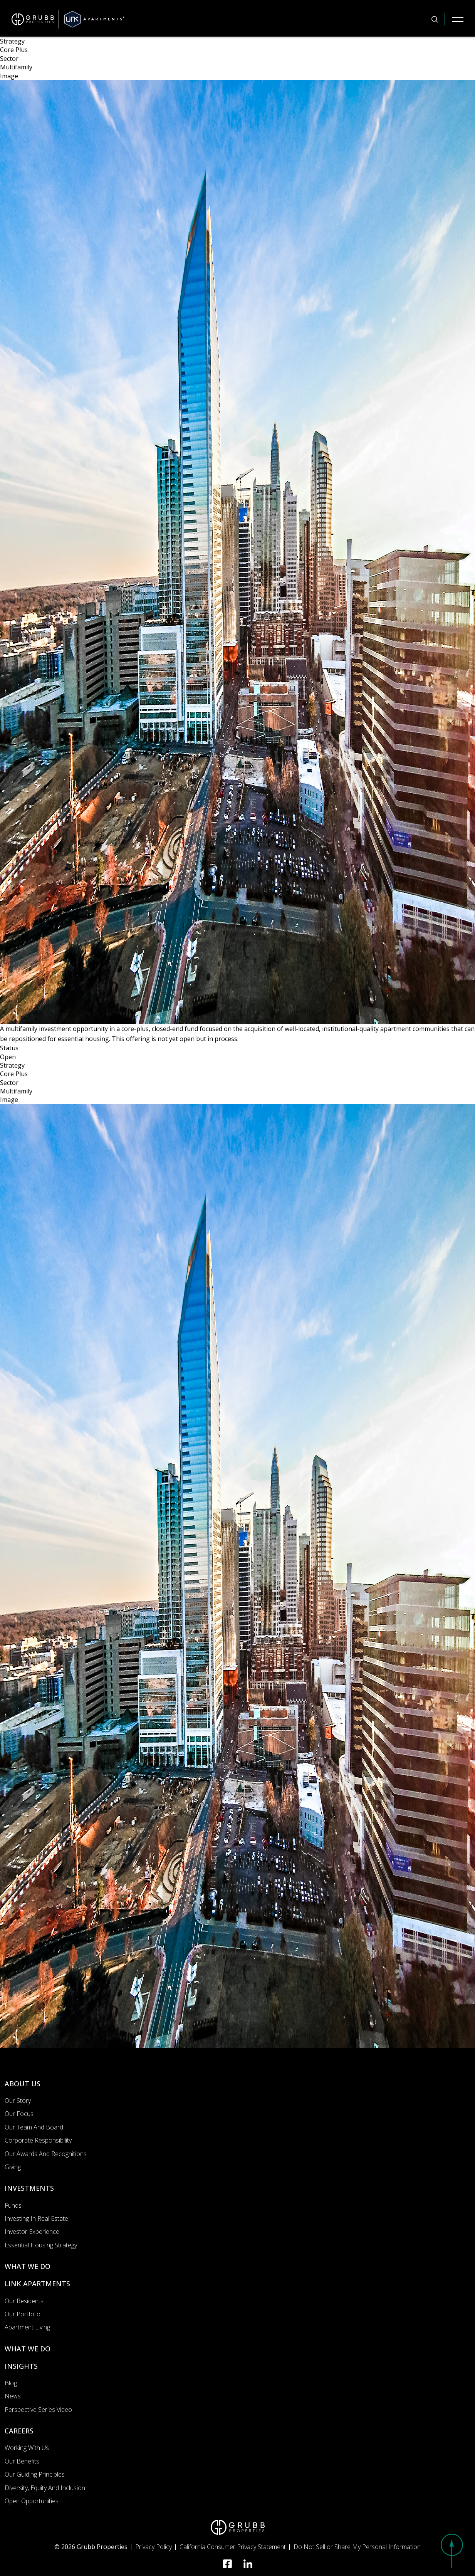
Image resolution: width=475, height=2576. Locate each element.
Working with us (27, 2447)
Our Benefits (22, 2461)
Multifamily (16, 67)
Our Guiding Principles (35, 2474)
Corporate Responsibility (38, 2140)
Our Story (18, 2100)
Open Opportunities (32, 2501)
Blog (11, 2383)
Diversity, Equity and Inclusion (45, 2488)
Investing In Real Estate (36, 2218)
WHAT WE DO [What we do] (27, 2266)
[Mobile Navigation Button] (457, 19)
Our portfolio (22, 2314)
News (13, 2396)
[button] (452, 2551)
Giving (13, 2167)
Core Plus (14, 49)
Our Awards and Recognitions (46, 2153)
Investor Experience (32, 2231)
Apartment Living (27, 2327)
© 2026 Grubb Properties (91, 2546)
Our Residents (24, 2301)
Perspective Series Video (38, 2409)
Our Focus (19, 2113)
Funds (13, 2205)
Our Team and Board (34, 2127)
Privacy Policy (153, 2546)
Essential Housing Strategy (41, 2245)
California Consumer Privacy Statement (233, 2546)
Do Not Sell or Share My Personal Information (357, 2546)
